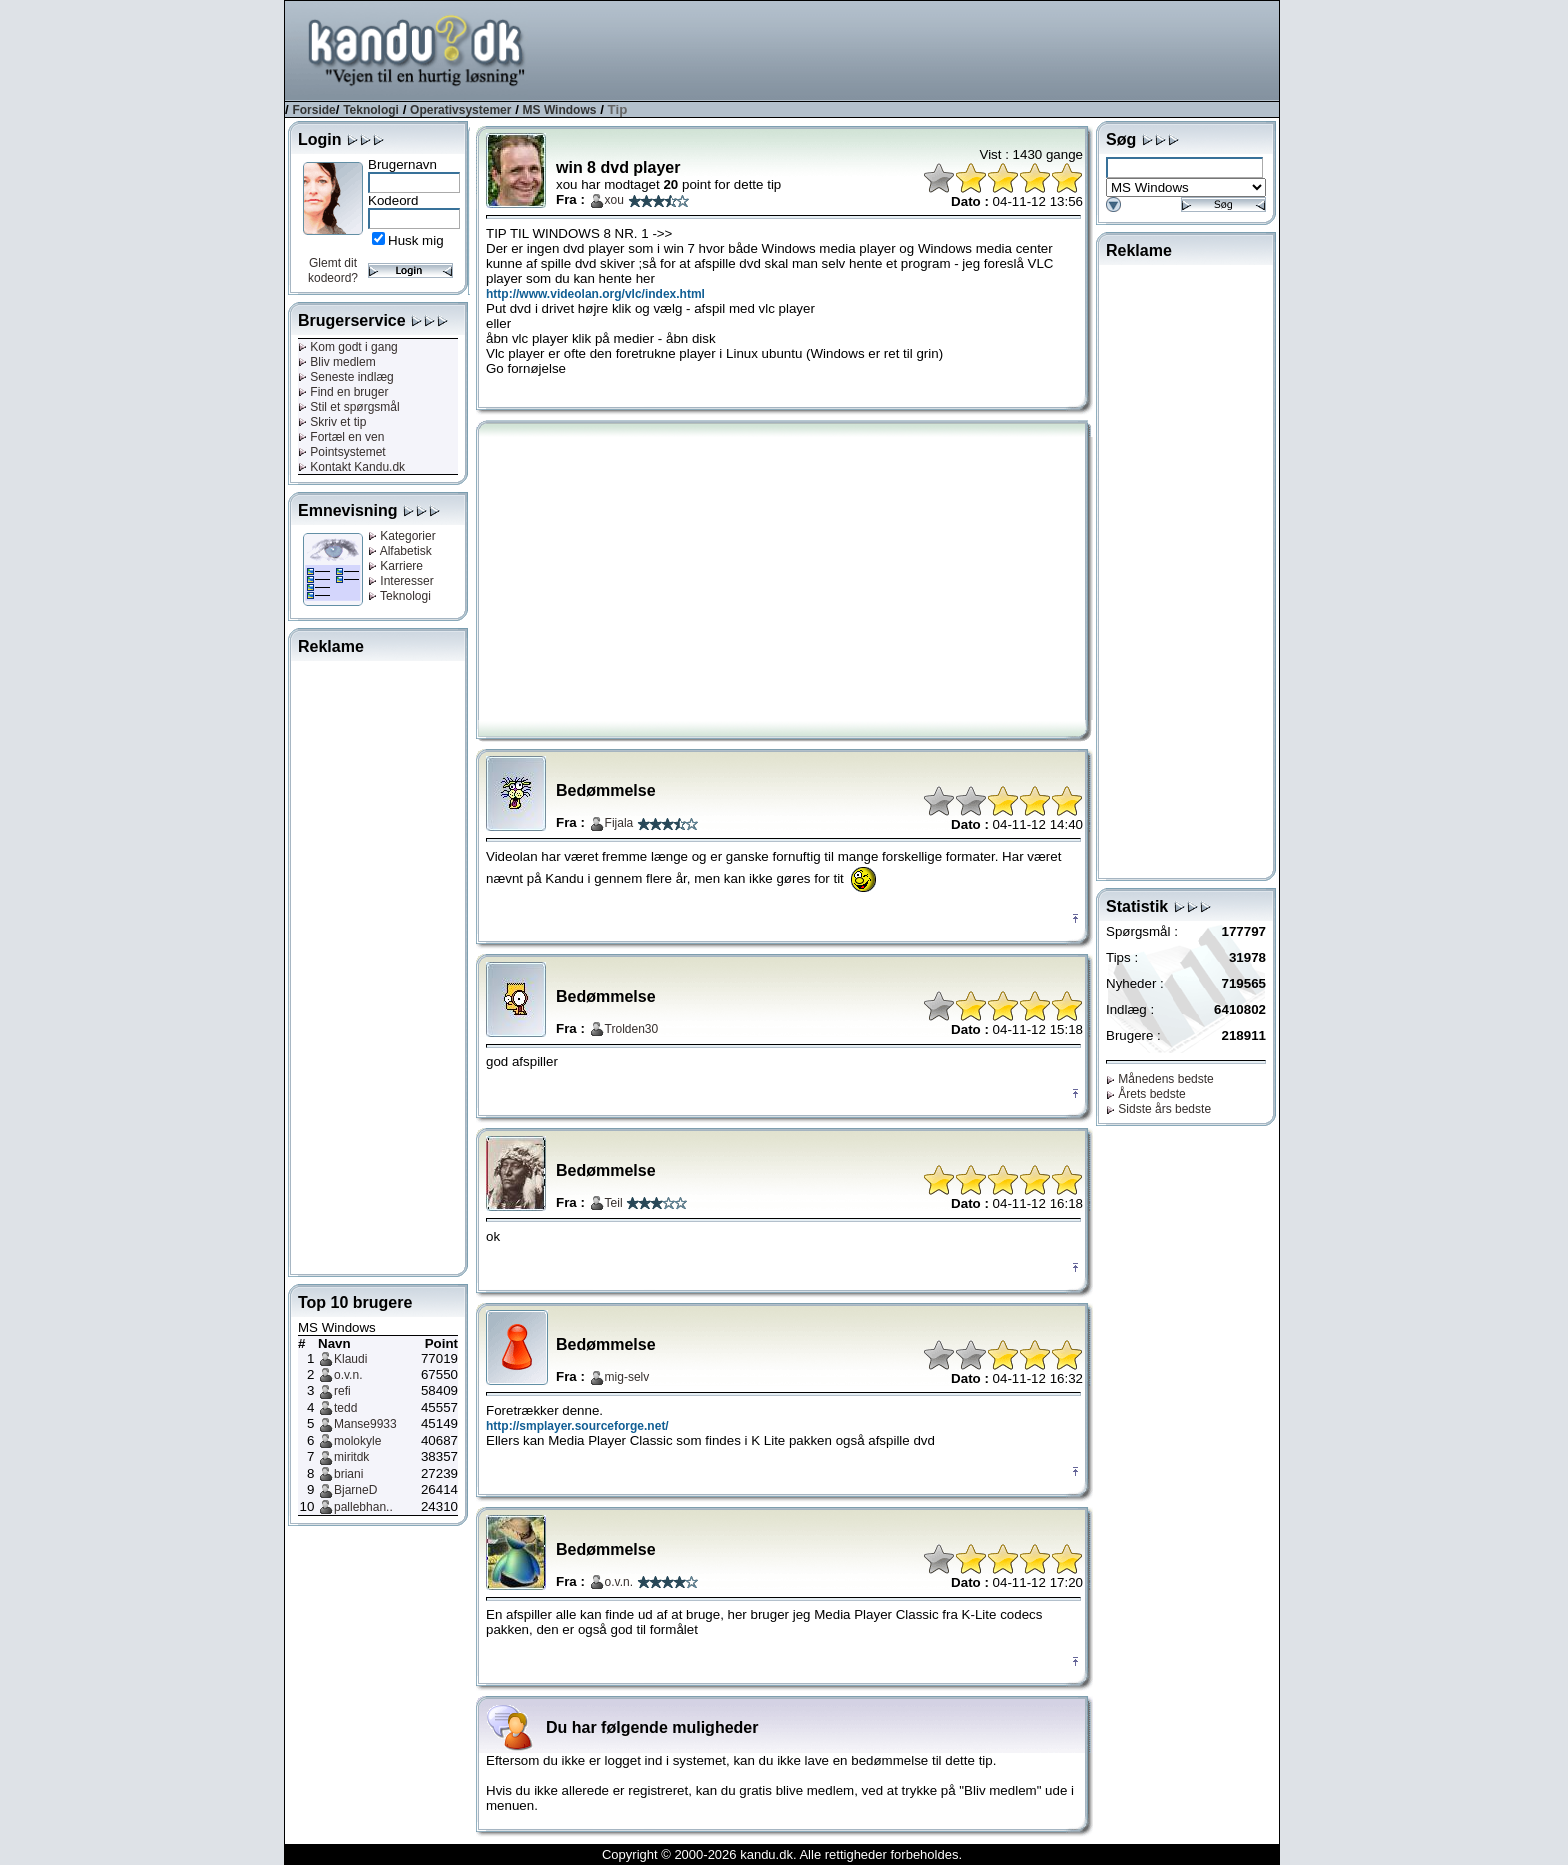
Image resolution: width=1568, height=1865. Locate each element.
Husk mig (416, 240)
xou (614, 200)
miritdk (351, 1457)
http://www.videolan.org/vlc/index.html (595, 294)
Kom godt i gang (348, 347)
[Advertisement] (915, 49)
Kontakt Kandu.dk (351, 467)
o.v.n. (348, 1375)
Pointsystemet (342, 452)
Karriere (395, 566)
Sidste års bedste (1158, 1109)
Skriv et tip (332, 422)
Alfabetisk (400, 551)
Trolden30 (632, 1029)
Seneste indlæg (346, 377)
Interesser (401, 581)
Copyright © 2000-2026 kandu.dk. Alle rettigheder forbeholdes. (782, 1854)
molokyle (357, 1441)
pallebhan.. (363, 1507)
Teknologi (371, 110)
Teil (614, 1203)
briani (348, 1474)
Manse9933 (365, 1424)
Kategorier (402, 536)
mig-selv (627, 1377)
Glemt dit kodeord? (333, 270)
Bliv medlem (337, 362)
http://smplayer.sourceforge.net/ (577, 1426)
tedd (345, 1408)
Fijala (619, 823)
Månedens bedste (1160, 1079)
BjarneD (355, 1490)
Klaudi (350, 1359)
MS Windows (560, 110)
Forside (313, 110)
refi (342, 1391)
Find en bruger (343, 392)
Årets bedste (1146, 1094)
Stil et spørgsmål (349, 407)
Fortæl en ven (341, 437)
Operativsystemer (460, 110)
